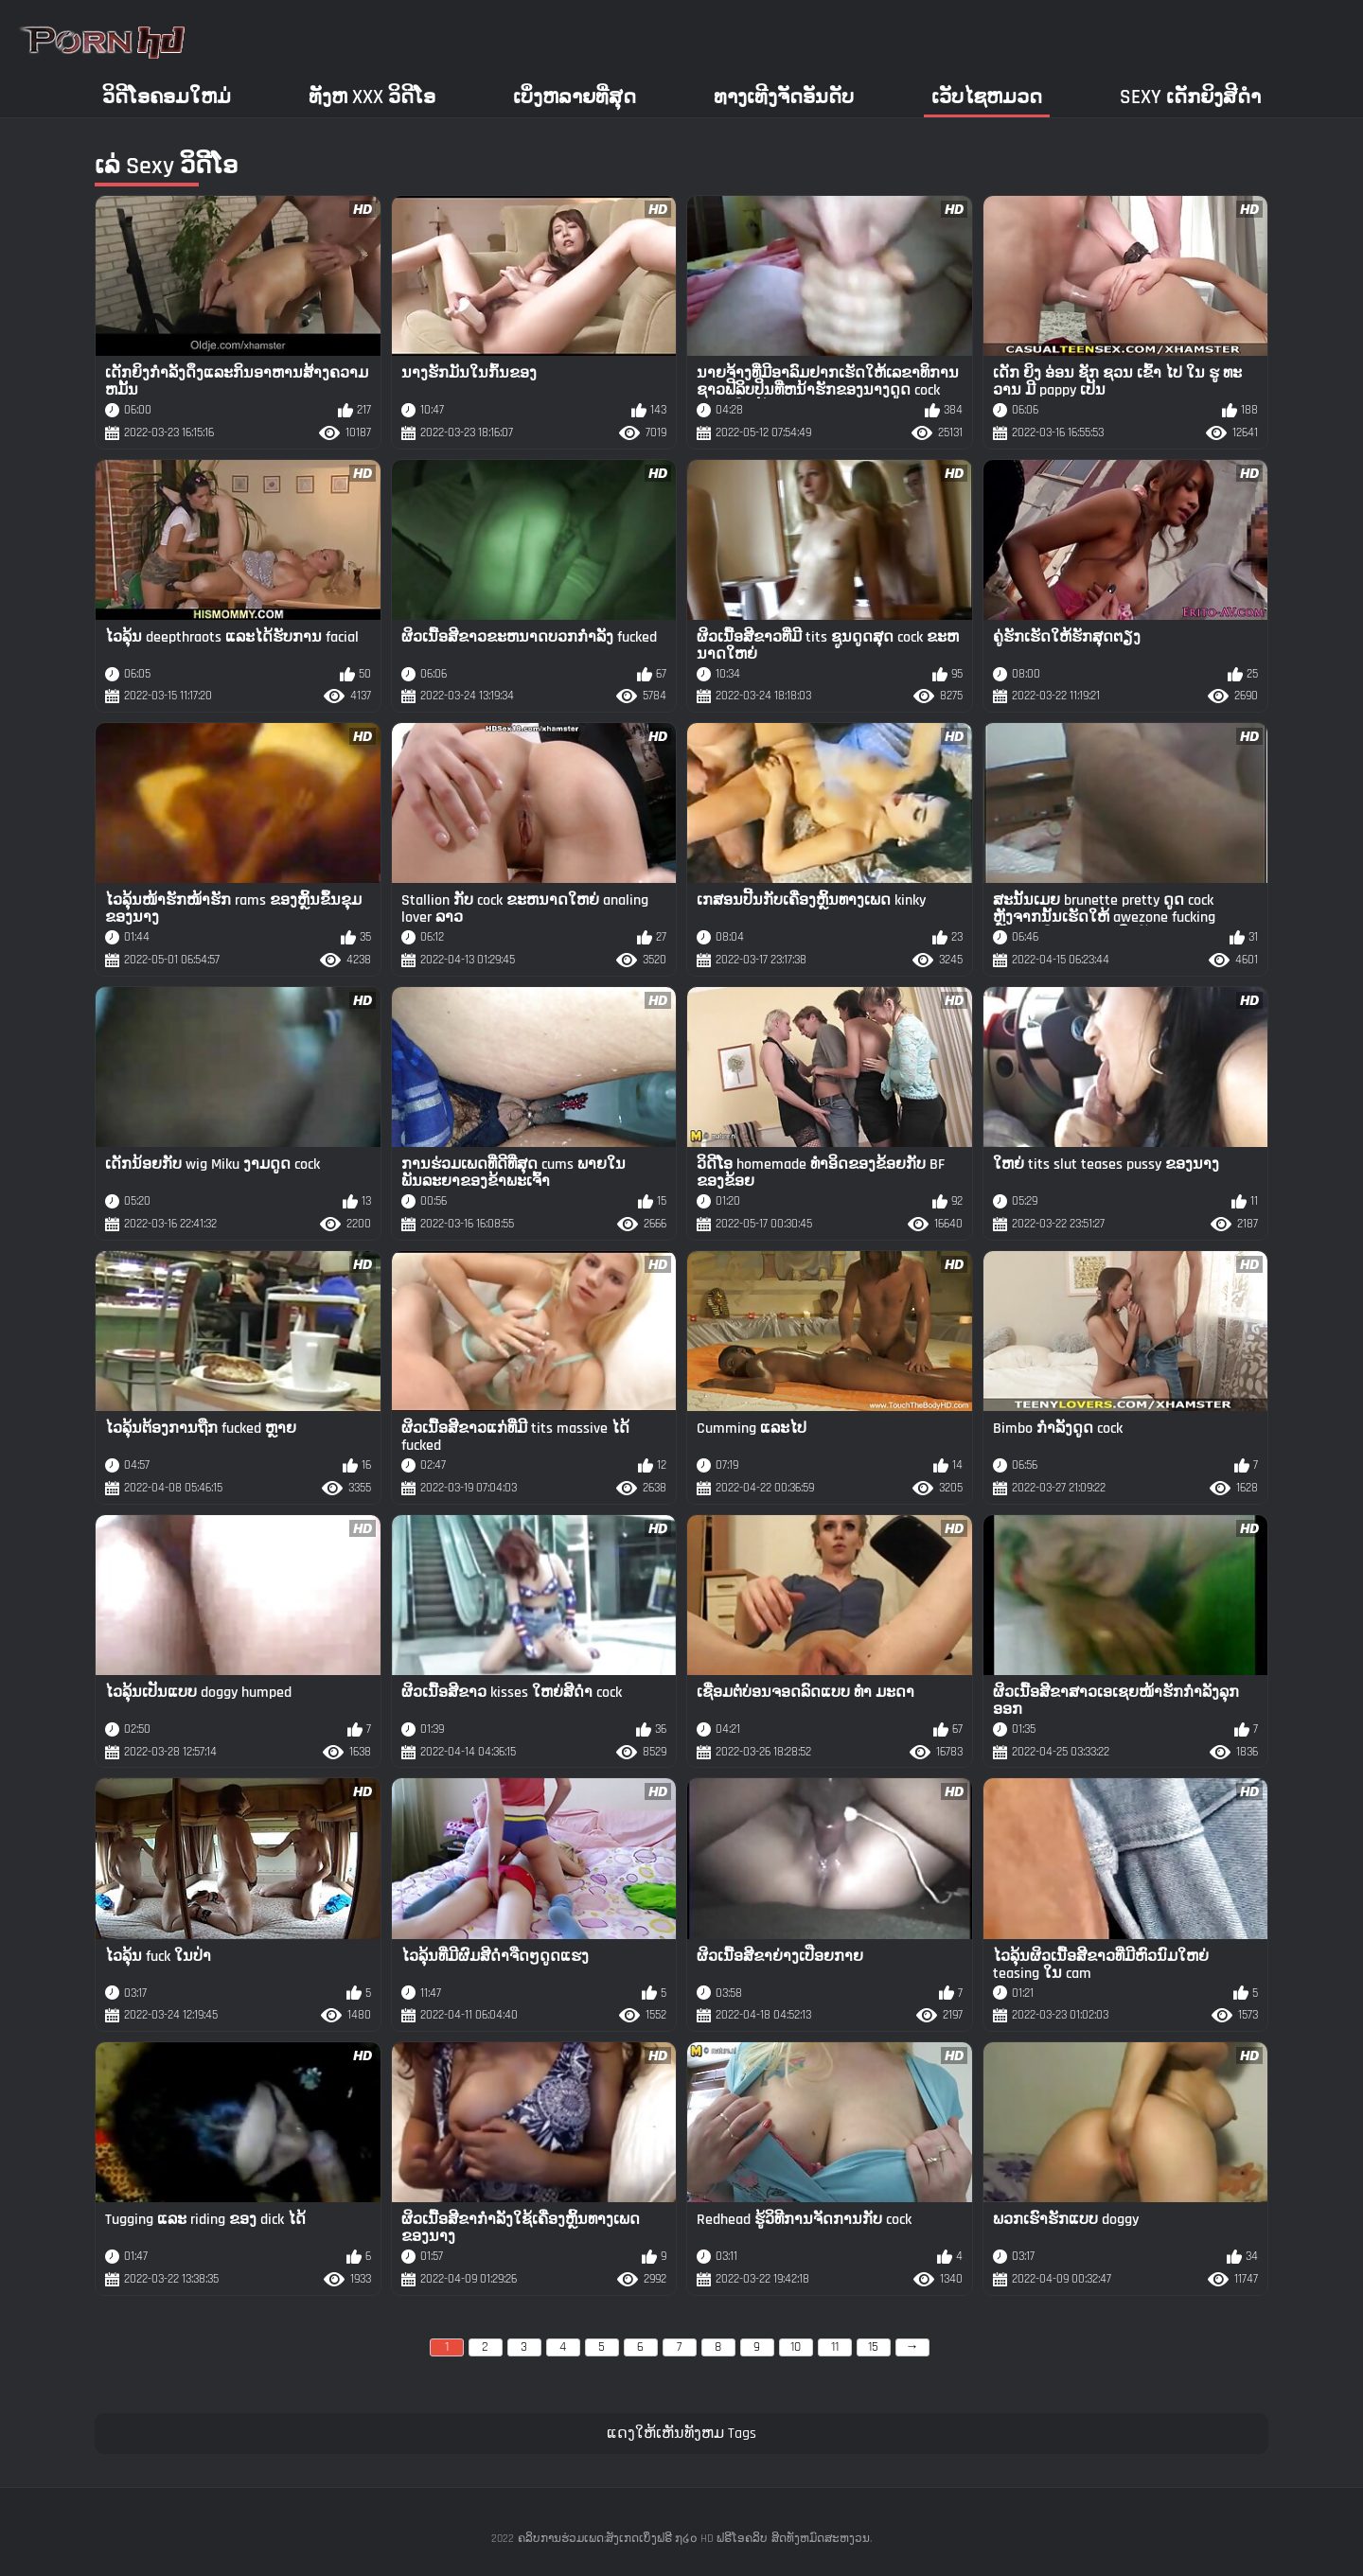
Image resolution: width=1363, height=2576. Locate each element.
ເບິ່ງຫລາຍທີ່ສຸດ (574, 97)
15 (873, 2346)
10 (795, 2346)
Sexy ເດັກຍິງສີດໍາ (1190, 97)
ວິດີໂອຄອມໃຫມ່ (166, 97)
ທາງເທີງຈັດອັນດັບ (784, 97)
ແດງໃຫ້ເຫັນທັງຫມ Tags (681, 2434)
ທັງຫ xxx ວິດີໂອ (372, 97)
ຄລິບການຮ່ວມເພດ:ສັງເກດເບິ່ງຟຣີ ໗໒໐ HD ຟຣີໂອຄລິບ (643, 2539)
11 (835, 2346)
